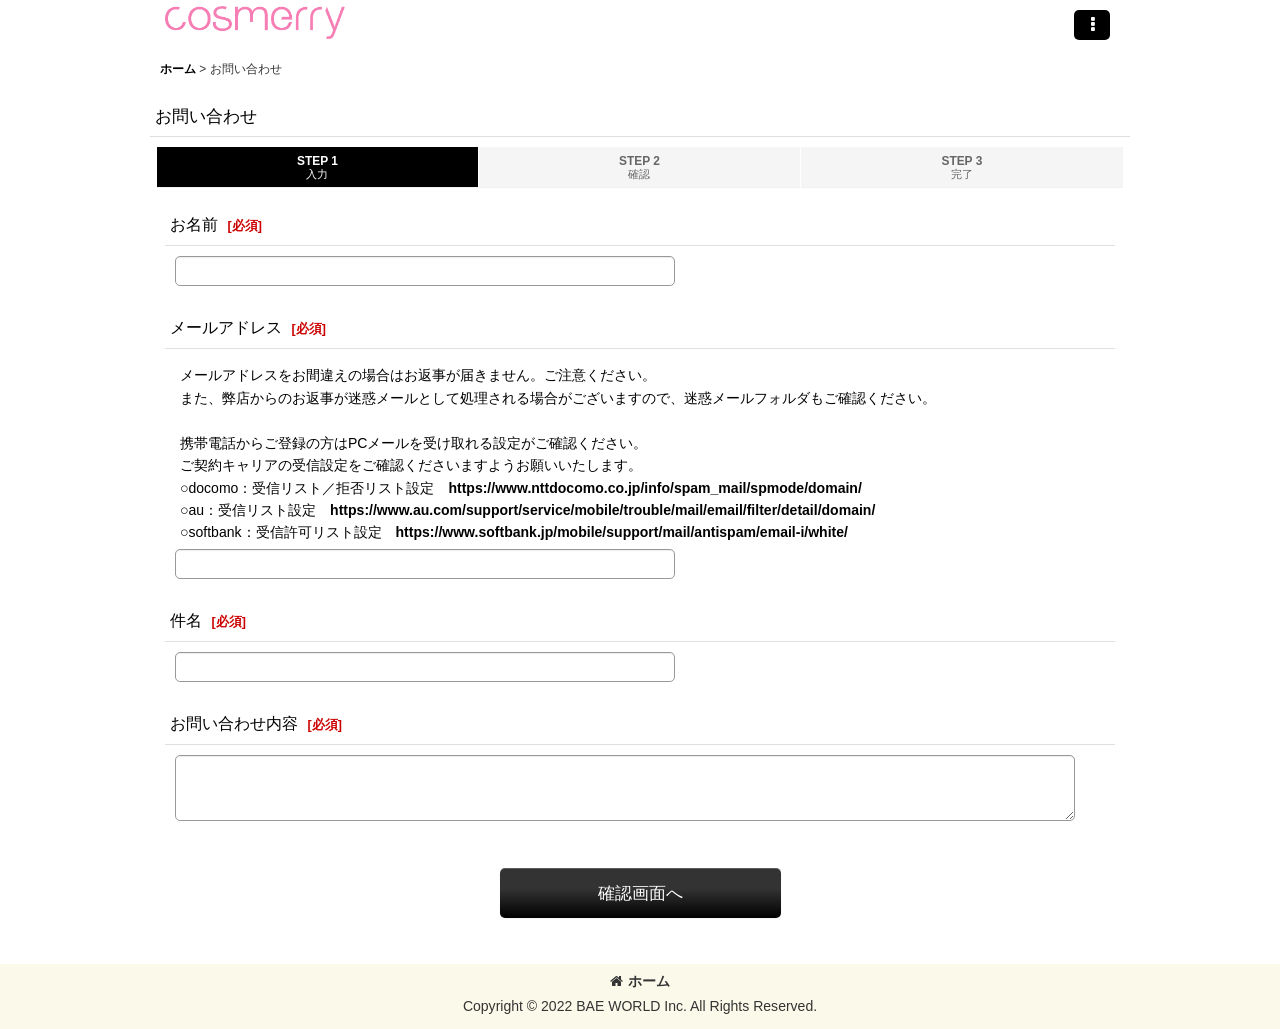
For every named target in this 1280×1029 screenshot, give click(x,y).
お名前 (194, 224)
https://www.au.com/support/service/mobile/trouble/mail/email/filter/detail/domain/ (602, 510)
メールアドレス (226, 327)
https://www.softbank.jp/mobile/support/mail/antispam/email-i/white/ (622, 532)
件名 (186, 620)
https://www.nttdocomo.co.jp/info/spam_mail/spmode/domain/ (654, 488)
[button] (1092, 25)
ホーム (640, 981)
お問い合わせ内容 (234, 723)
